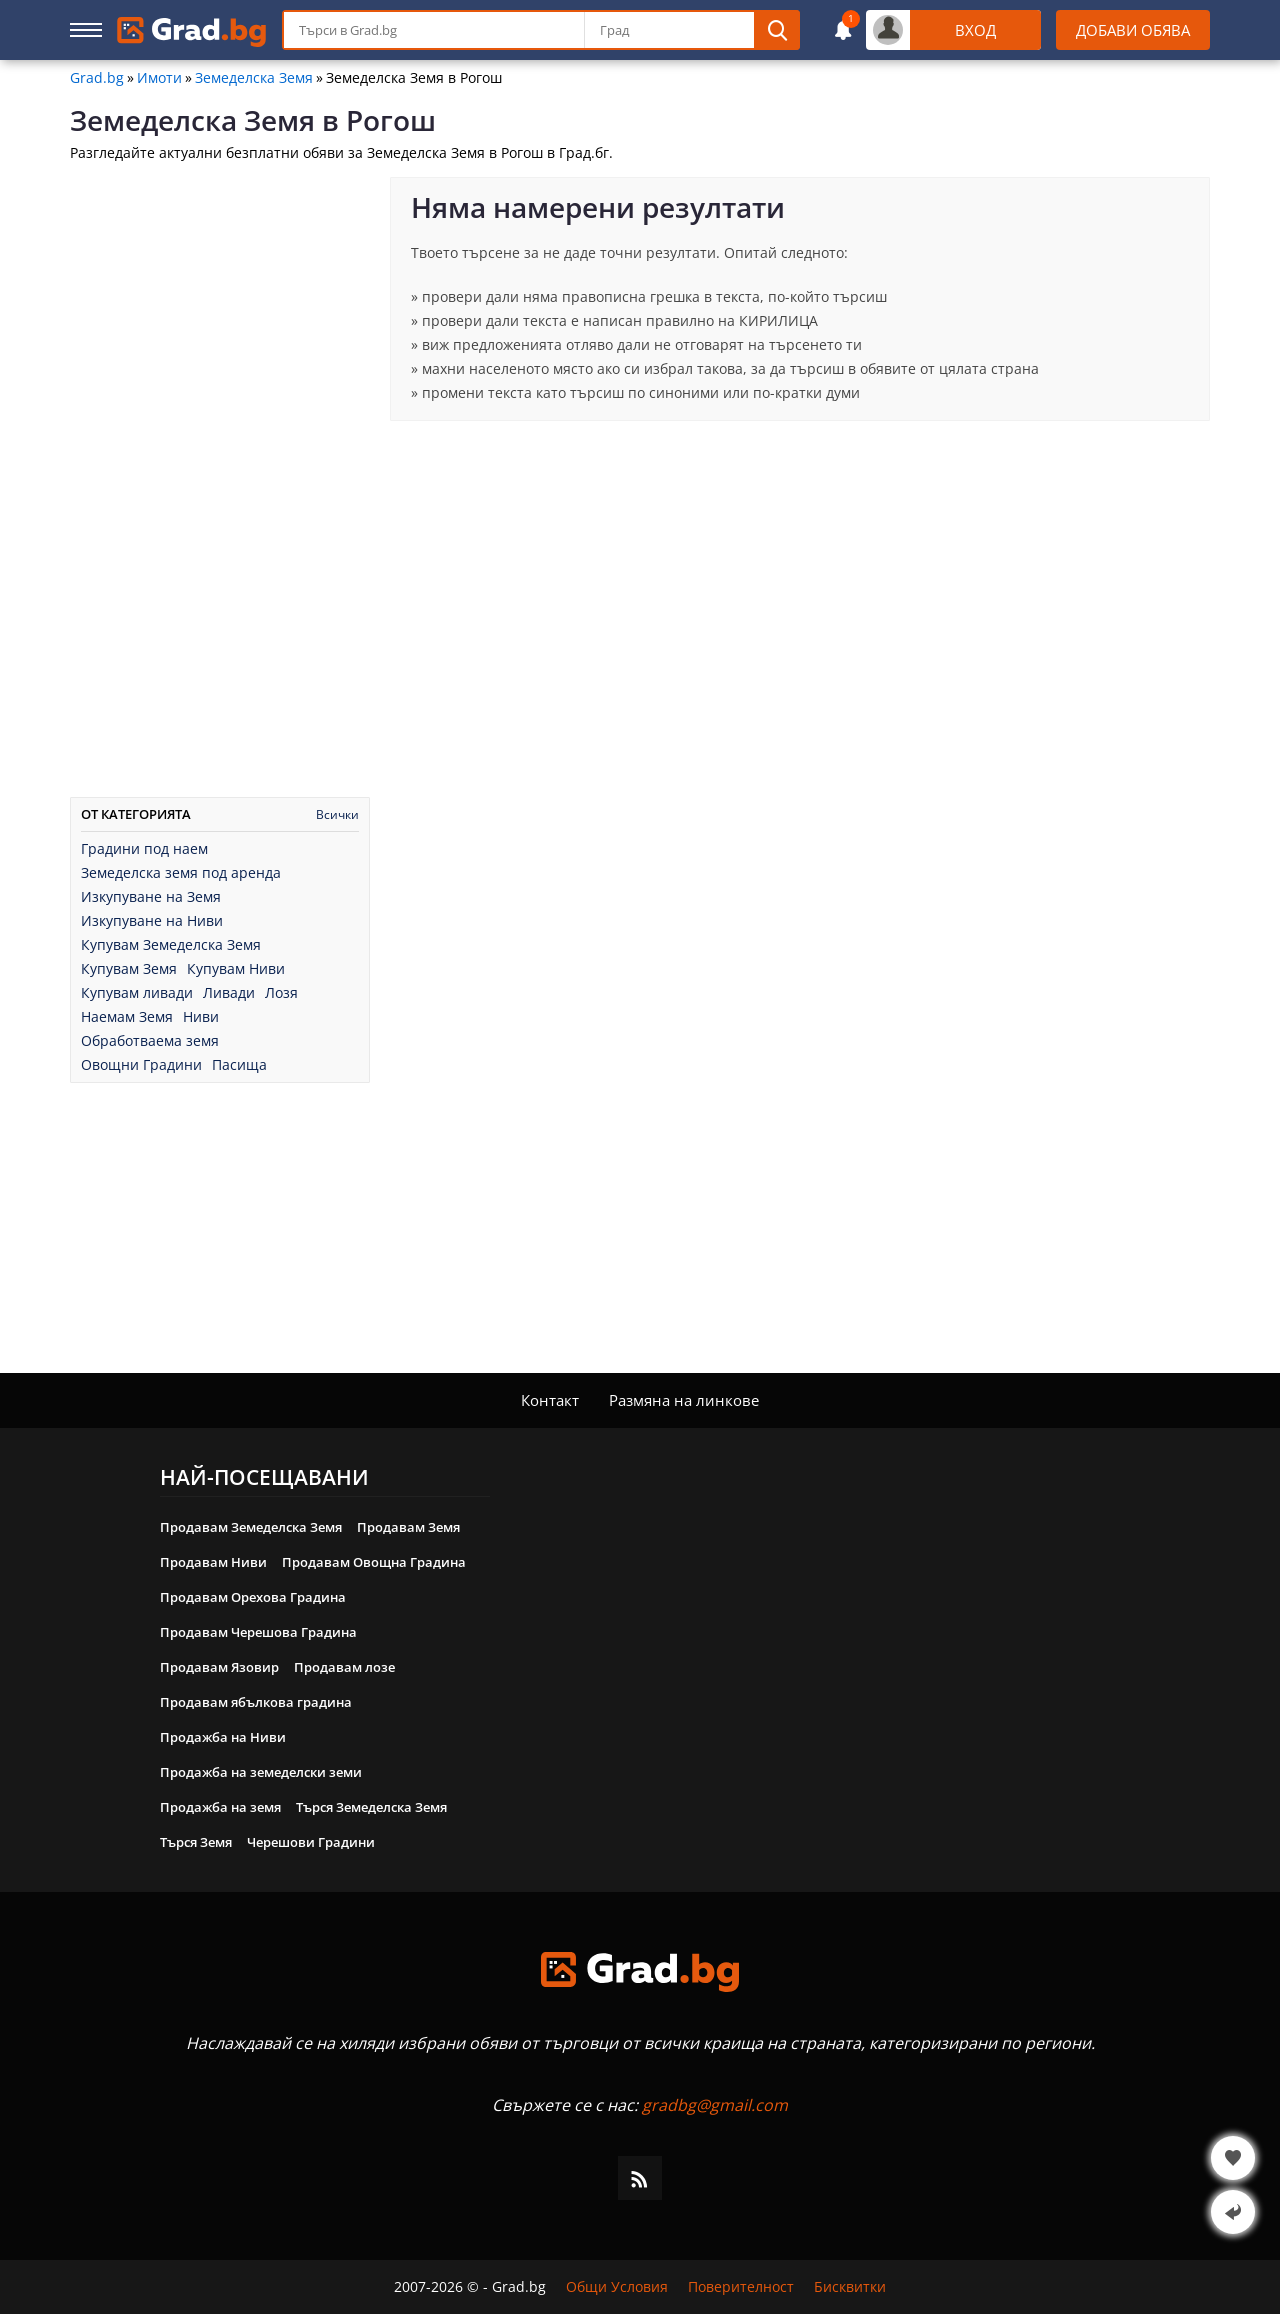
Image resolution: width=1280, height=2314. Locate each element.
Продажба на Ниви (223, 1737)
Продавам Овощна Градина (374, 1562)
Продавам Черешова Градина (258, 1632)
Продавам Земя (408, 1527)
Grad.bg (97, 78)
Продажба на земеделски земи (261, 1772)
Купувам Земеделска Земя (171, 945)
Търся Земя (196, 1842)
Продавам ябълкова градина (256, 1702)
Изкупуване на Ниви (152, 921)
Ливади (229, 993)
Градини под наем (144, 849)
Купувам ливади (137, 993)
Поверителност (741, 2287)
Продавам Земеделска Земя (251, 1527)
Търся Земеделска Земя (371, 1807)
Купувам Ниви (236, 969)
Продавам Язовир (219, 1667)
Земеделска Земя (254, 78)
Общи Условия (617, 2287)
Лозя (281, 993)
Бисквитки (850, 2287)
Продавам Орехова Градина (253, 1597)
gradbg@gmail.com (715, 2105)
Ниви (201, 1017)
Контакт (550, 1400)
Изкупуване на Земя (151, 897)
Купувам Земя (129, 969)
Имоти (159, 78)
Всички (337, 815)
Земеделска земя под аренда (181, 873)
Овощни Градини (141, 1065)
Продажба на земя (220, 1807)
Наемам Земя (127, 1017)
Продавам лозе (344, 1667)
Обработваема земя (150, 1041)
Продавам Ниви (213, 1562)
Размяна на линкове (684, 1400)
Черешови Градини (311, 1842)
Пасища (239, 1065)
